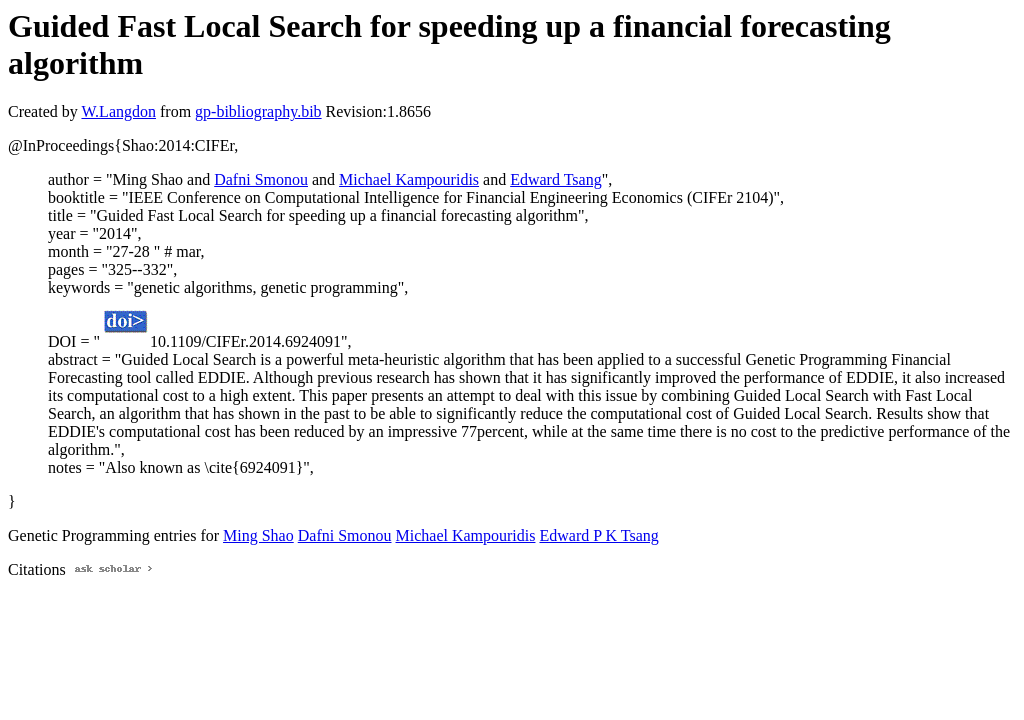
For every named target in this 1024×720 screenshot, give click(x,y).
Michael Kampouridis (409, 179)
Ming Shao (258, 535)
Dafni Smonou (261, 179)
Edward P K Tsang (598, 535)
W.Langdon (118, 111)
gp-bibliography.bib (258, 111)
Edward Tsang (555, 179)
